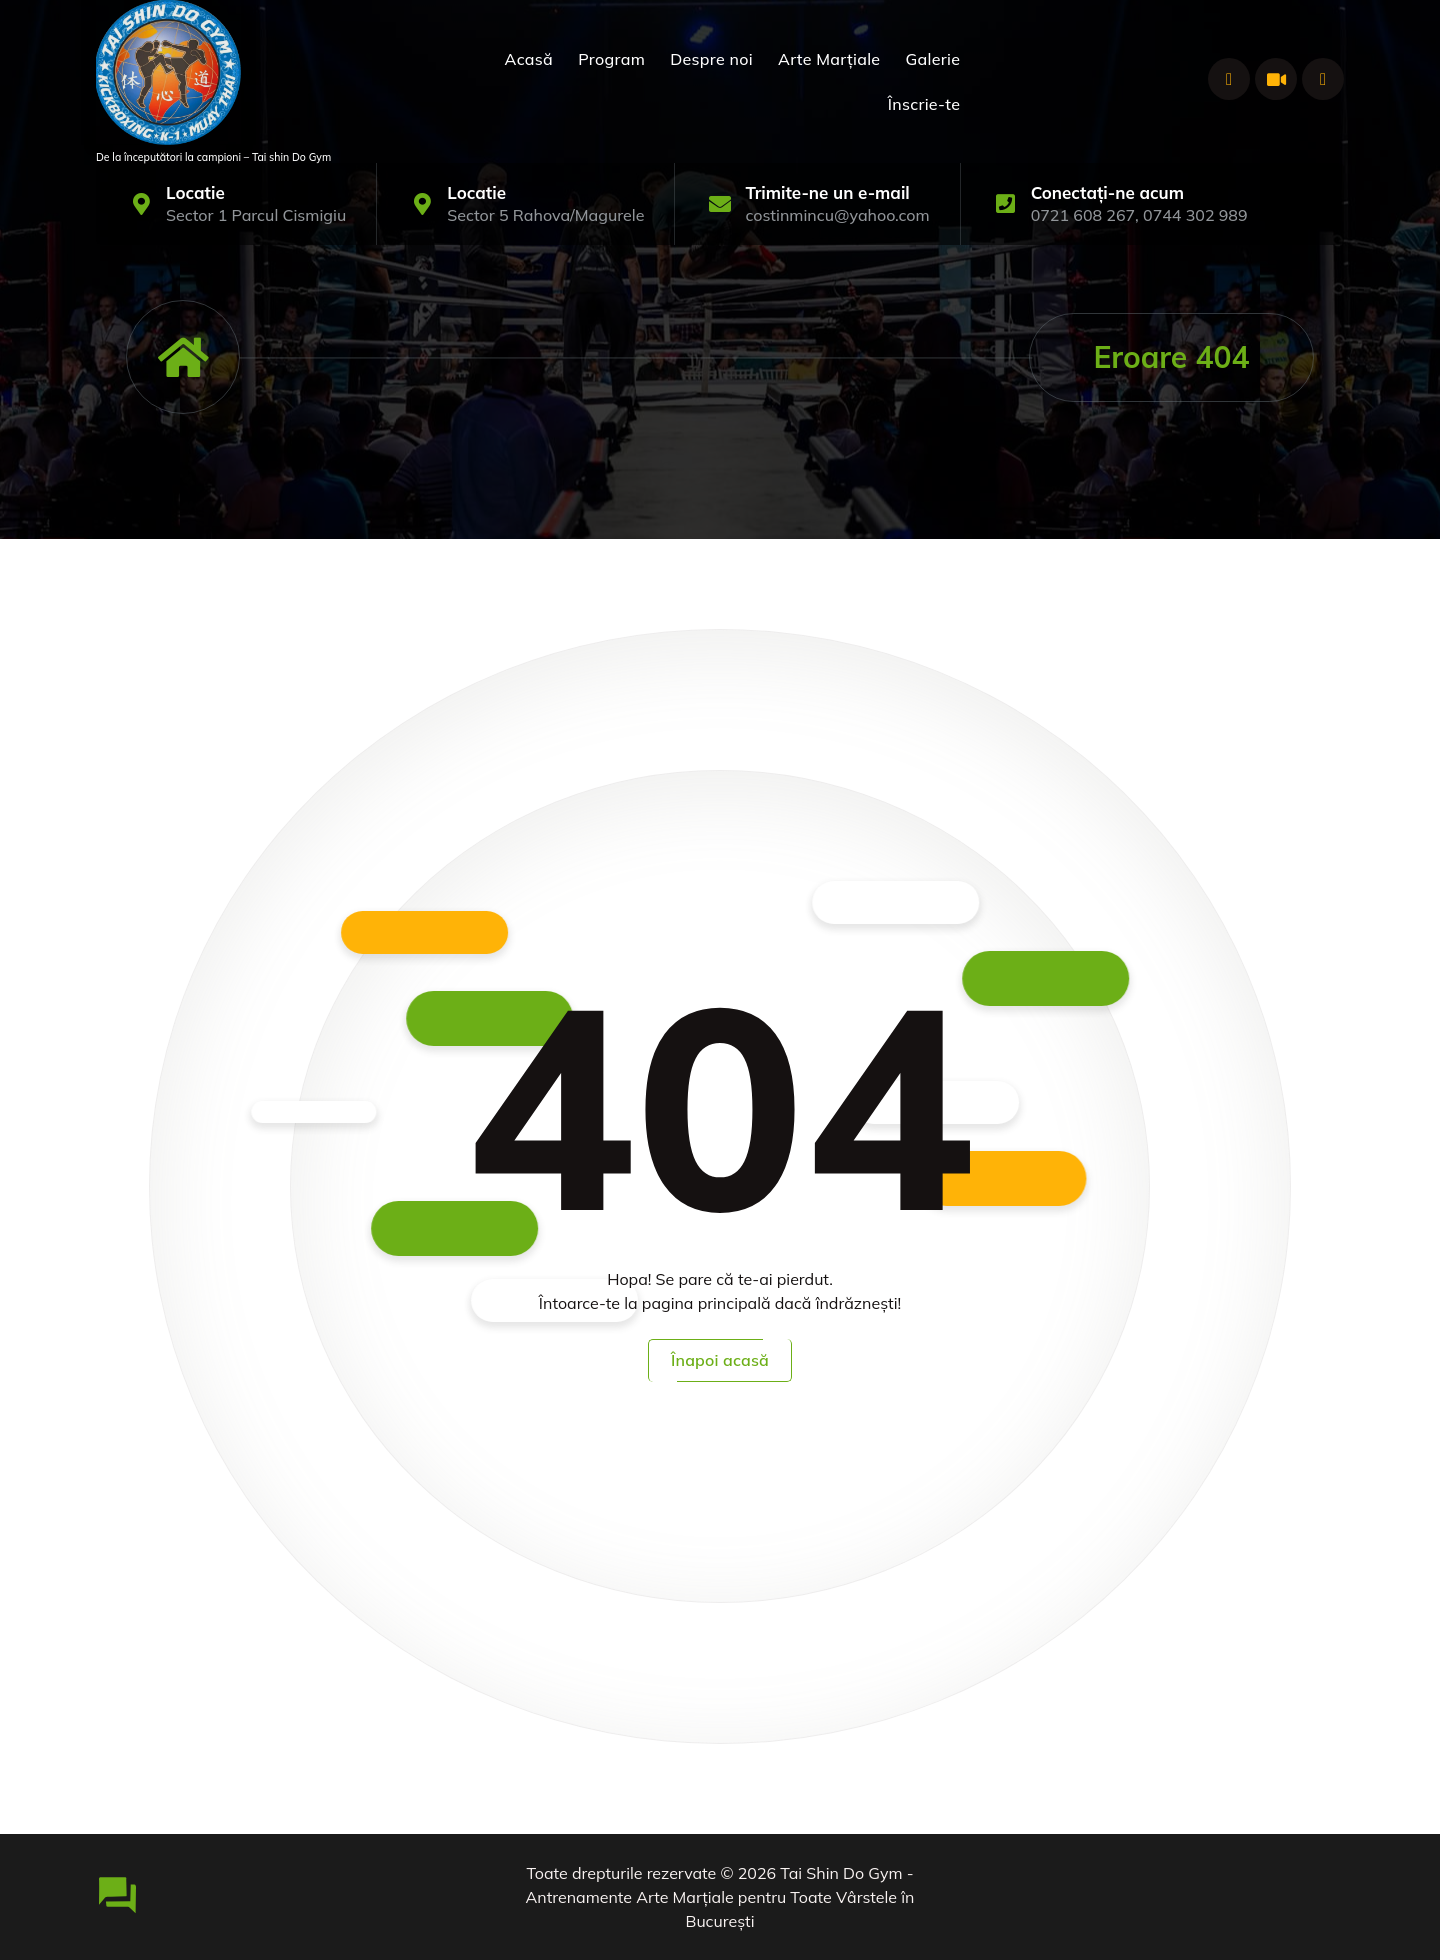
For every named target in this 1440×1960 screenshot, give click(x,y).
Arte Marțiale (829, 59)
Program (611, 59)
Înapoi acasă (720, 1360)
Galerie (933, 59)
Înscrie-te (924, 104)
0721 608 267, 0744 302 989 (1139, 215)
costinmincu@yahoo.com (837, 215)
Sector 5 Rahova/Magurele (545, 215)
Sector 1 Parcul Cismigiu (256, 215)
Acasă (529, 59)
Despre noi (711, 59)
